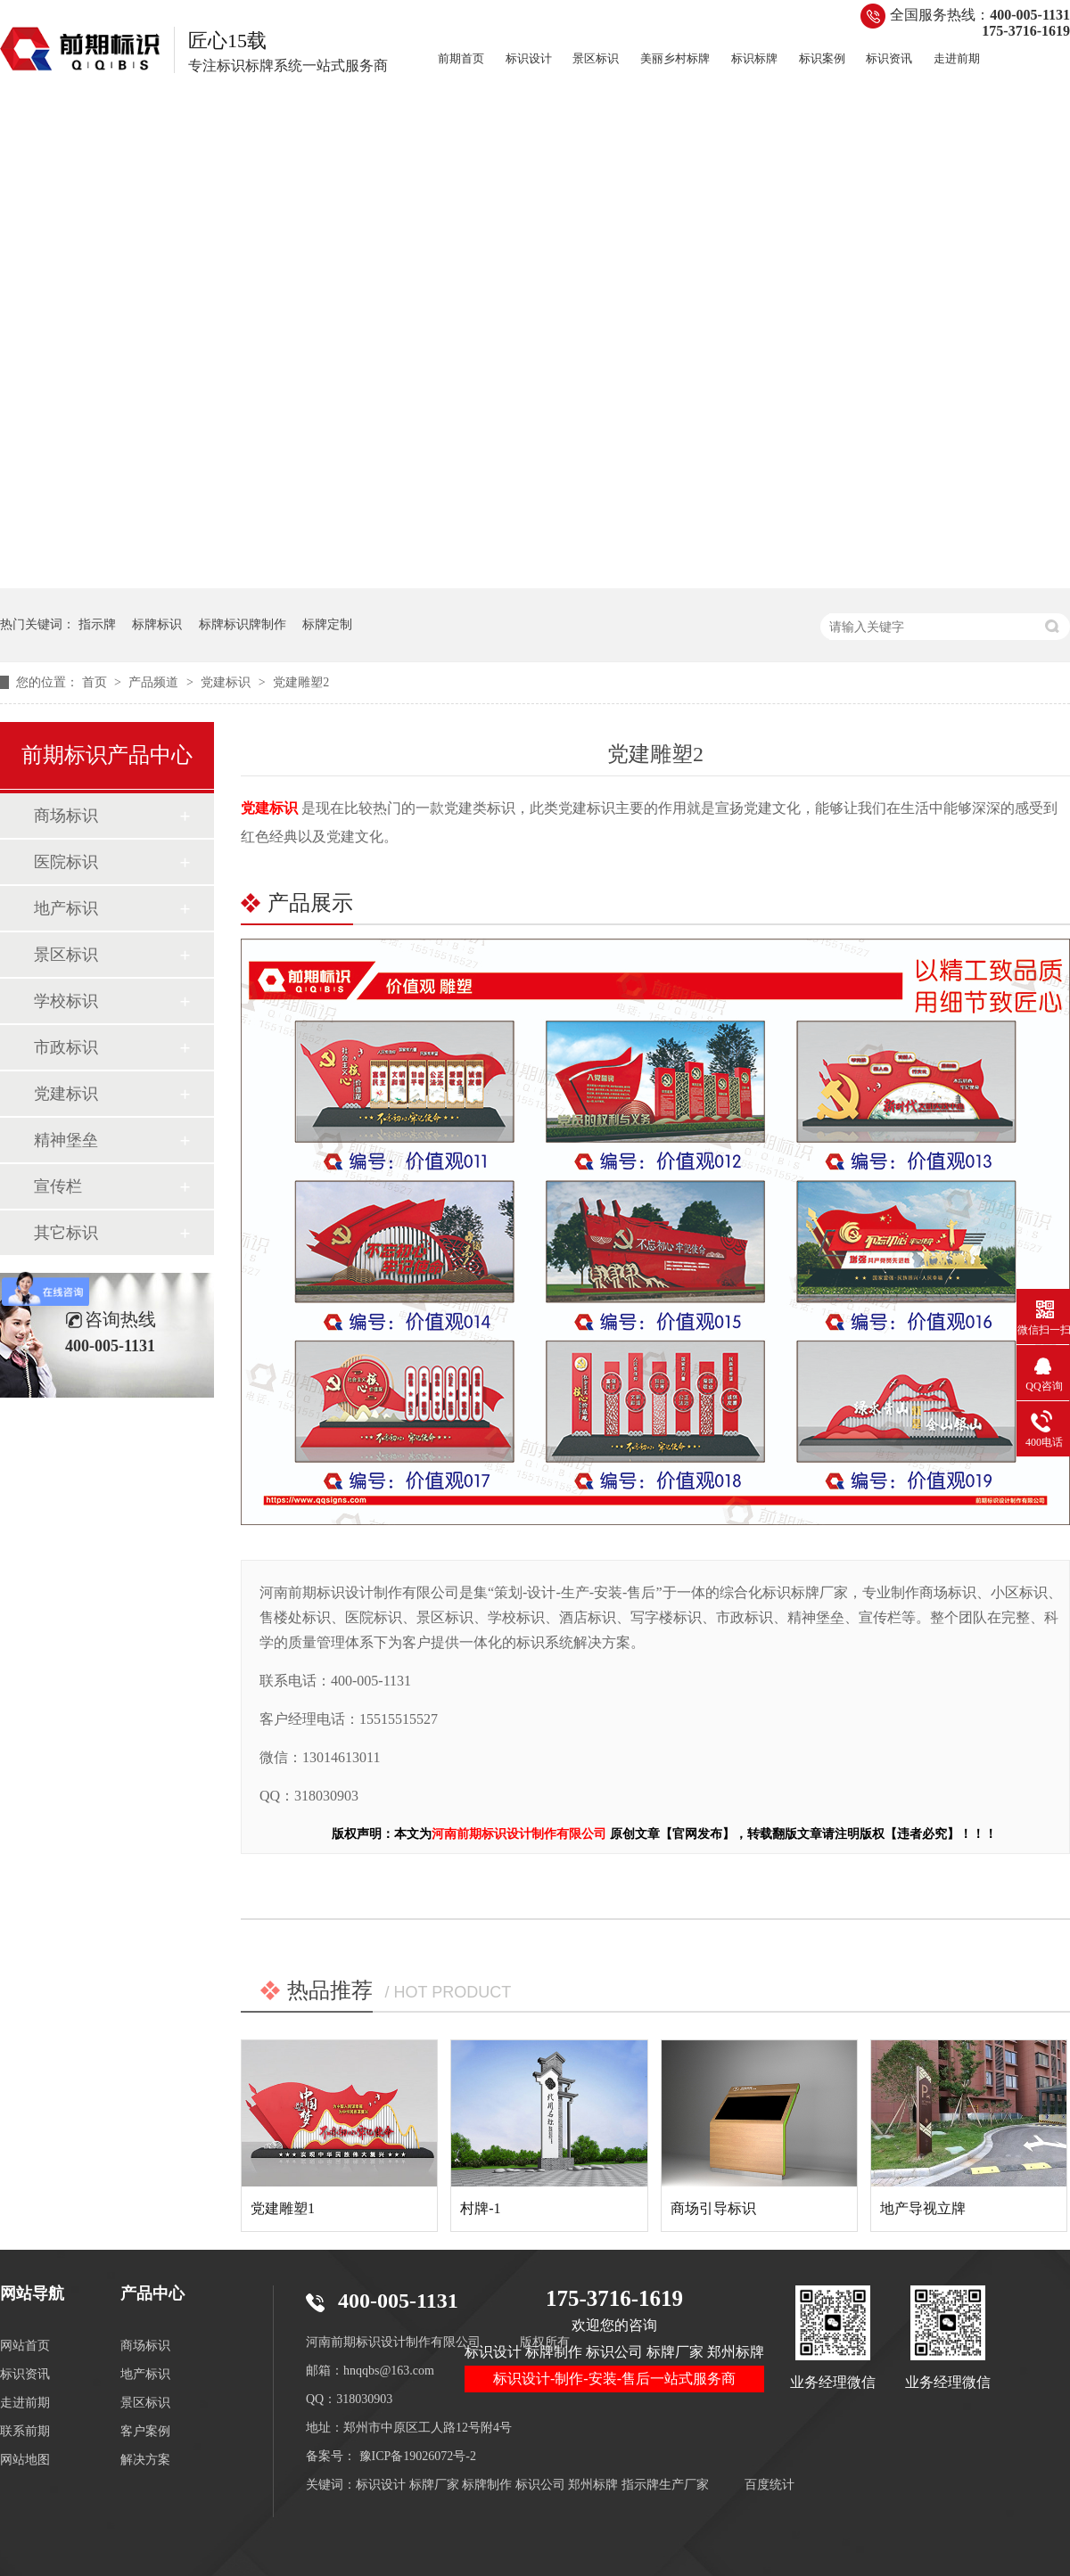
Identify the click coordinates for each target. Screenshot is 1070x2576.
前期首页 (461, 58)
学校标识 (66, 1001)
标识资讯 (889, 58)
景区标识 (595, 58)
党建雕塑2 (301, 682)
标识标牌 (754, 58)
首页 (96, 682)
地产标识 (66, 908)
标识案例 (822, 58)
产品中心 (152, 2293)
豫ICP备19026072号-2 (417, 2456)
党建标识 (227, 682)
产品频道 (155, 682)
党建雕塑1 (283, 2208)
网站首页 (25, 2345)
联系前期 (25, 2431)
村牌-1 (480, 2208)
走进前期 (957, 58)
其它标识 (66, 1233)
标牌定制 (327, 624)
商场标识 (66, 815)
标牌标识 (157, 624)
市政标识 (66, 1047)
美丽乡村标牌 (675, 58)
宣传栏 (58, 1186)
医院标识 (66, 862)
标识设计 (529, 58)
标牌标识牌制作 (242, 624)
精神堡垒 (66, 1140)
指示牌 (97, 624)
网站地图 (25, 2459)
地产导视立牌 (923, 2208)
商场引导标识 (713, 2208)
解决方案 (145, 2459)
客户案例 (145, 2431)
